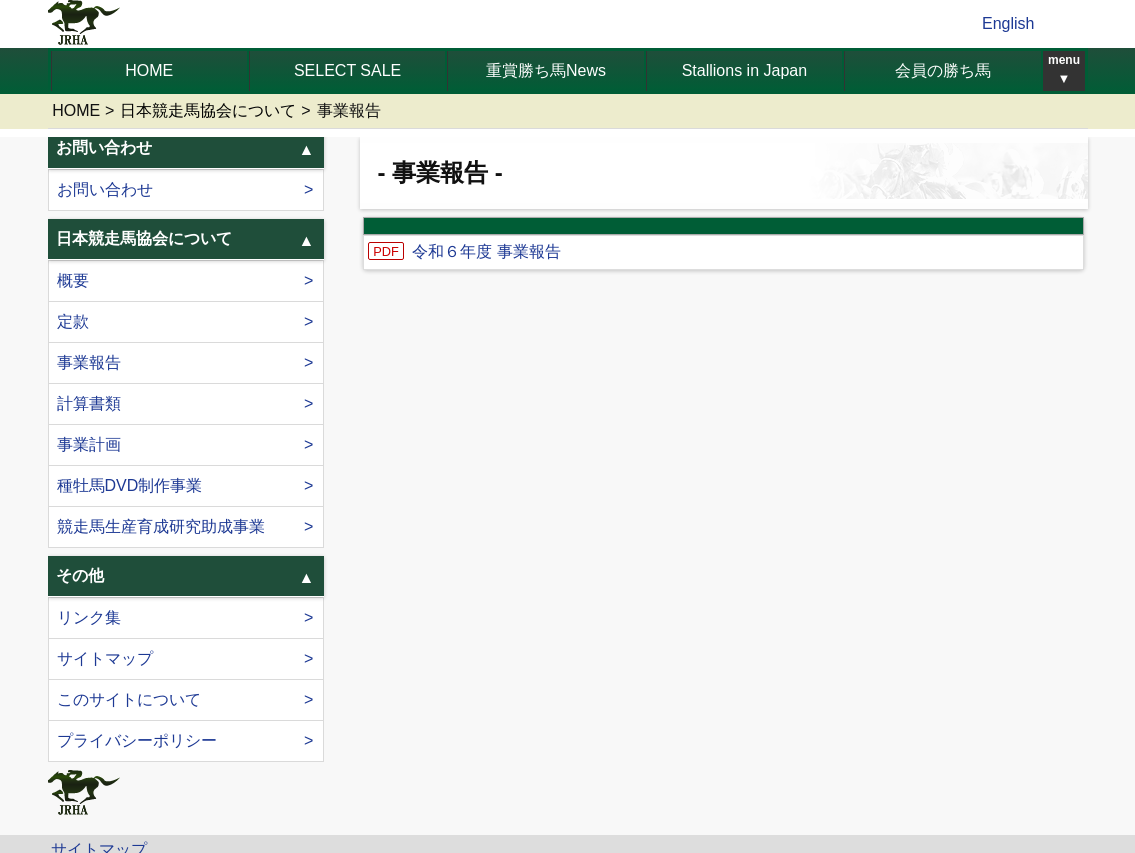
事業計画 (89, 444)
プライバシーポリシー (137, 740)
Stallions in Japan (744, 70)
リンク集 (89, 617)
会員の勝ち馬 (943, 70)
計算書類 (89, 403)
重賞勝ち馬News (546, 70)
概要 (73, 280)
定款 (73, 321)
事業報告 (89, 362)
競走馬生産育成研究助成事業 (161, 526)
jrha (84, 24)
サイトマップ (105, 658)
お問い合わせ (105, 189)
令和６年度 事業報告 (486, 251)
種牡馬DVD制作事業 (130, 485)
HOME (149, 70)
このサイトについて (129, 699)
